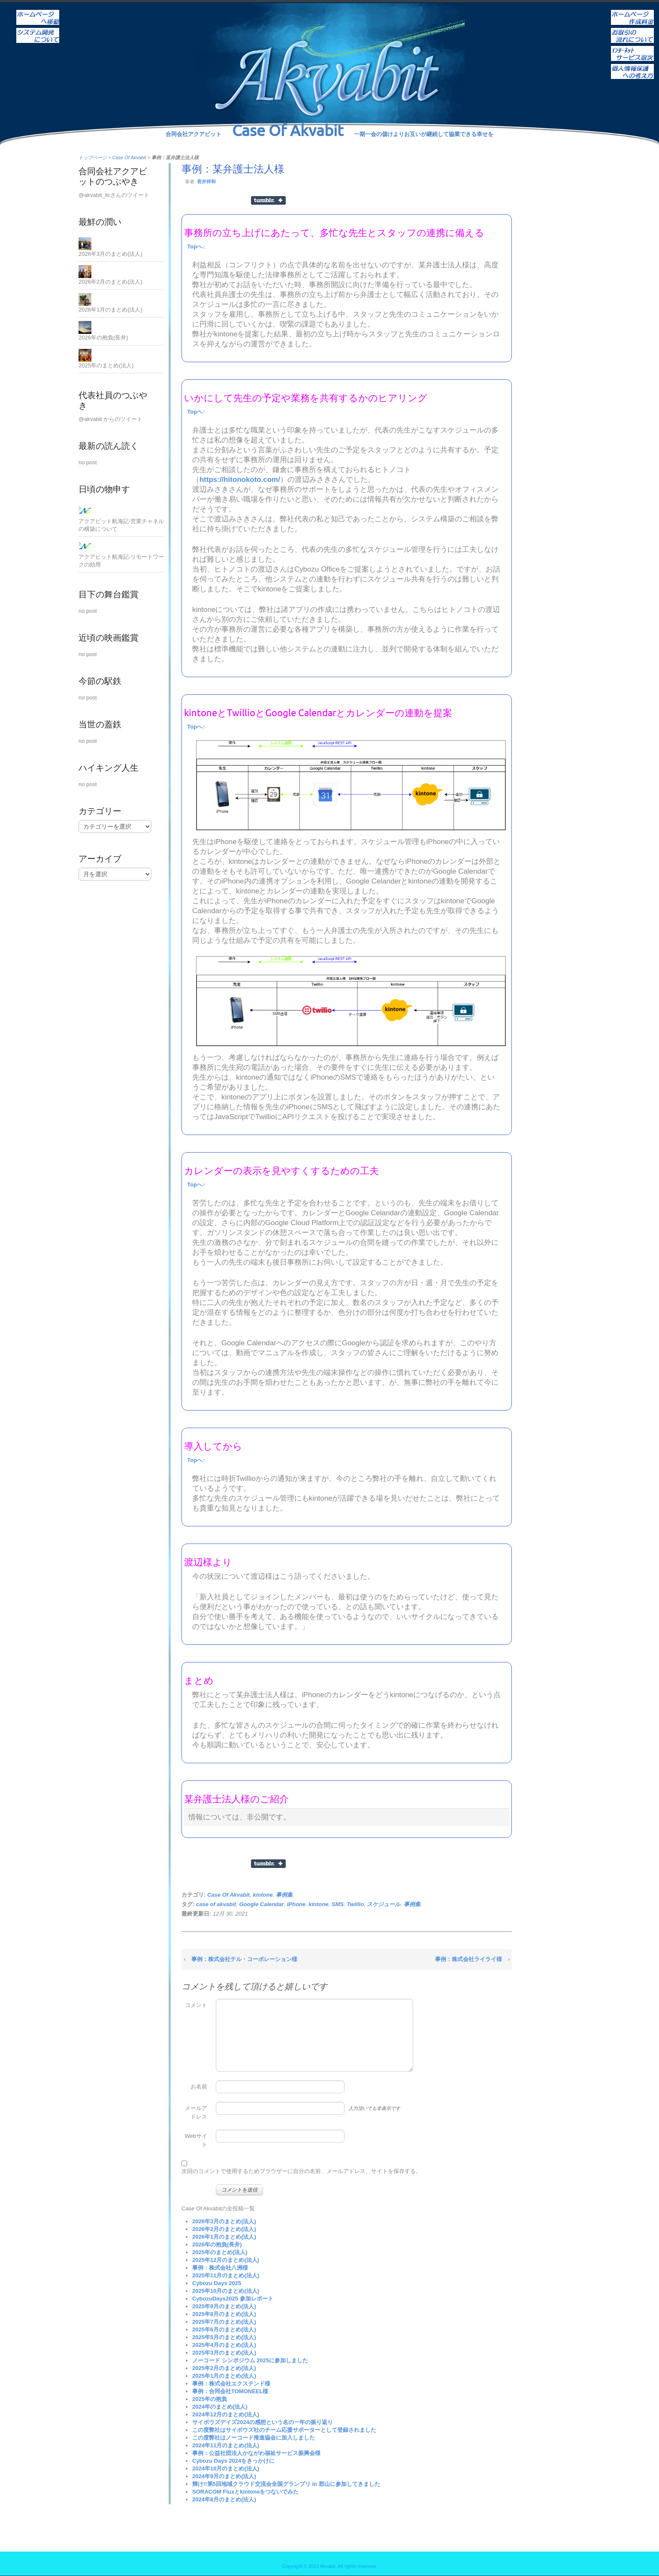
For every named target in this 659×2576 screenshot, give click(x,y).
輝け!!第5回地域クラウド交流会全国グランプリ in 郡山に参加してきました (286, 2484)
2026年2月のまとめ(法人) (224, 2229)
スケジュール (383, 1904)
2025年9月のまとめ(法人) (224, 2306)
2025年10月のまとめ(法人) (225, 2291)
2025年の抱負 (209, 2399)
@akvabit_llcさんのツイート (114, 195)
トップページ (93, 157)
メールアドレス (196, 2112)
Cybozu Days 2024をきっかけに (233, 2461)
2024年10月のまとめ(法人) (225, 2468)
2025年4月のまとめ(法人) (224, 2345)
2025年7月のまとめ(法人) (224, 2322)
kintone (262, 1895)
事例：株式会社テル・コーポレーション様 (244, 1959)
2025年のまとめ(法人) (220, 2252)
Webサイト (196, 2140)
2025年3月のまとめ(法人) (224, 2352)
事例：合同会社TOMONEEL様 (230, 2391)
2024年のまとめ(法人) (220, 2406)
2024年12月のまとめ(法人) (225, 2414)
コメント (196, 2005)
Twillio (355, 1904)
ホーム (37, 11)
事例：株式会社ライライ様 (468, 1959)
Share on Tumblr (268, 200)
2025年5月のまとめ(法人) (224, 2337)
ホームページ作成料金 (632, 11)
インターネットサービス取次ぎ (632, 47)
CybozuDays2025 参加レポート (232, 2298)
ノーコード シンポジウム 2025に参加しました (250, 2360)
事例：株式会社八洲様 (220, 2267)
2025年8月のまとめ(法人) (224, 2314)
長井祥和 (206, 181)
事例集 (284, 1895)
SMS (338, 1904)
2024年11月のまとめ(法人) (225, 2445)
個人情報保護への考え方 (632, 65)
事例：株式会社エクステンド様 (231, 2383)
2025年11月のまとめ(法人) (225, 2275)
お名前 (198, 2086)
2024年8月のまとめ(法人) (224, 2499)
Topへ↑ (196, 412)
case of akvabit (216, 1904)
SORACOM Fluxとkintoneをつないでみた (245, 2491)
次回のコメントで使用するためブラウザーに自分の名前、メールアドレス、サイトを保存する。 (301, 2171)
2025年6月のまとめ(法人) (224, 2329)
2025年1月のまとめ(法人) (224, 2376)
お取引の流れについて (632, 29)
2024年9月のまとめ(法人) (224, 2476)
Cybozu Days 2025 (216, 2283)
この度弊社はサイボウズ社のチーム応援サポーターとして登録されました (284, 2430)
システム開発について (37, 29)
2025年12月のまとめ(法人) (225, 2260)
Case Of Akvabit (129, 157)
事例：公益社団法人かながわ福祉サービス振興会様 (256, 2453)
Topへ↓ (196, 246)
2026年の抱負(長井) (217, 2244)
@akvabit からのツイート (110, 419)
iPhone (296, 1904)
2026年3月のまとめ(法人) (224, 2221)
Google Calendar (261, 1904)
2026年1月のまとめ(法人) (224, 2237)
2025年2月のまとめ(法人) (224, 2368)
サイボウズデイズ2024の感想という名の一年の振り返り (262, 2422)
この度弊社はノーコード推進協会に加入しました (253, 2437)
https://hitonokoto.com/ (240, 479)
